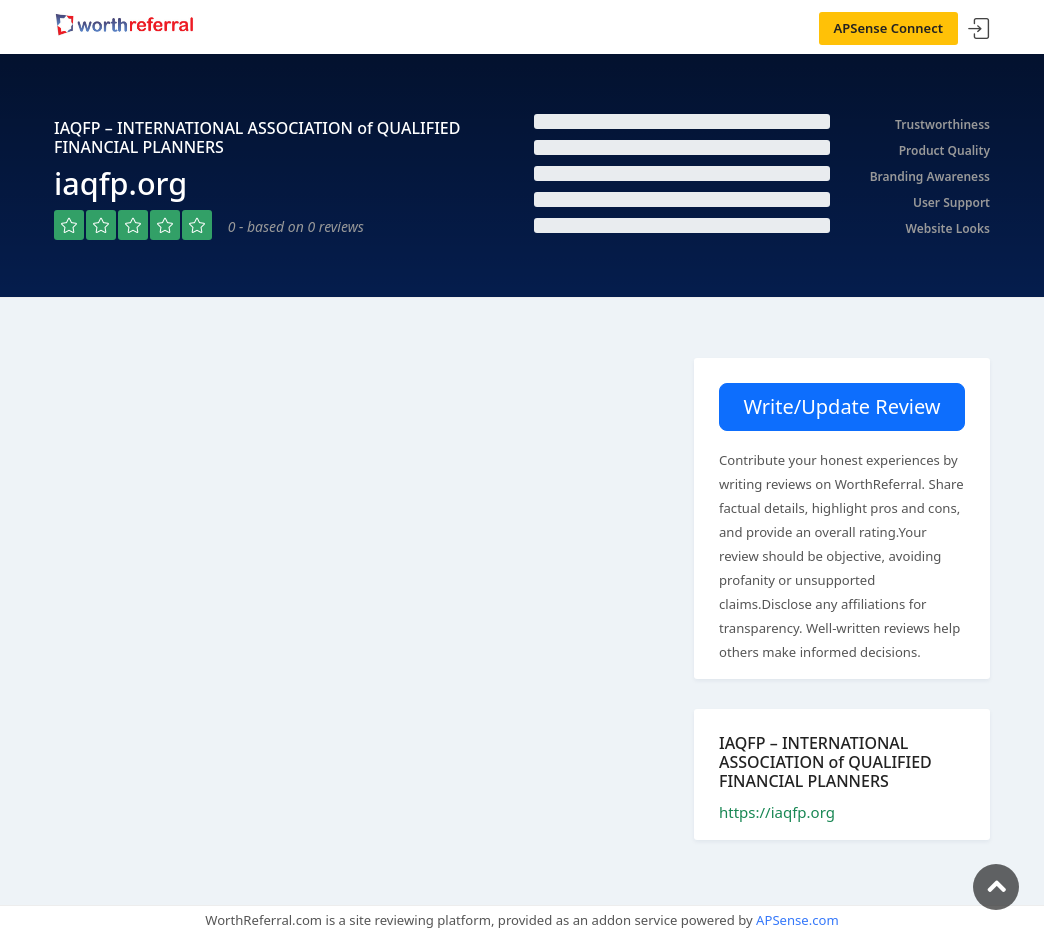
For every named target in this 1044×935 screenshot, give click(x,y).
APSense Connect (889, 28)
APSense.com (797, 920)
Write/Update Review (841, 406)
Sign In (979, 29)
